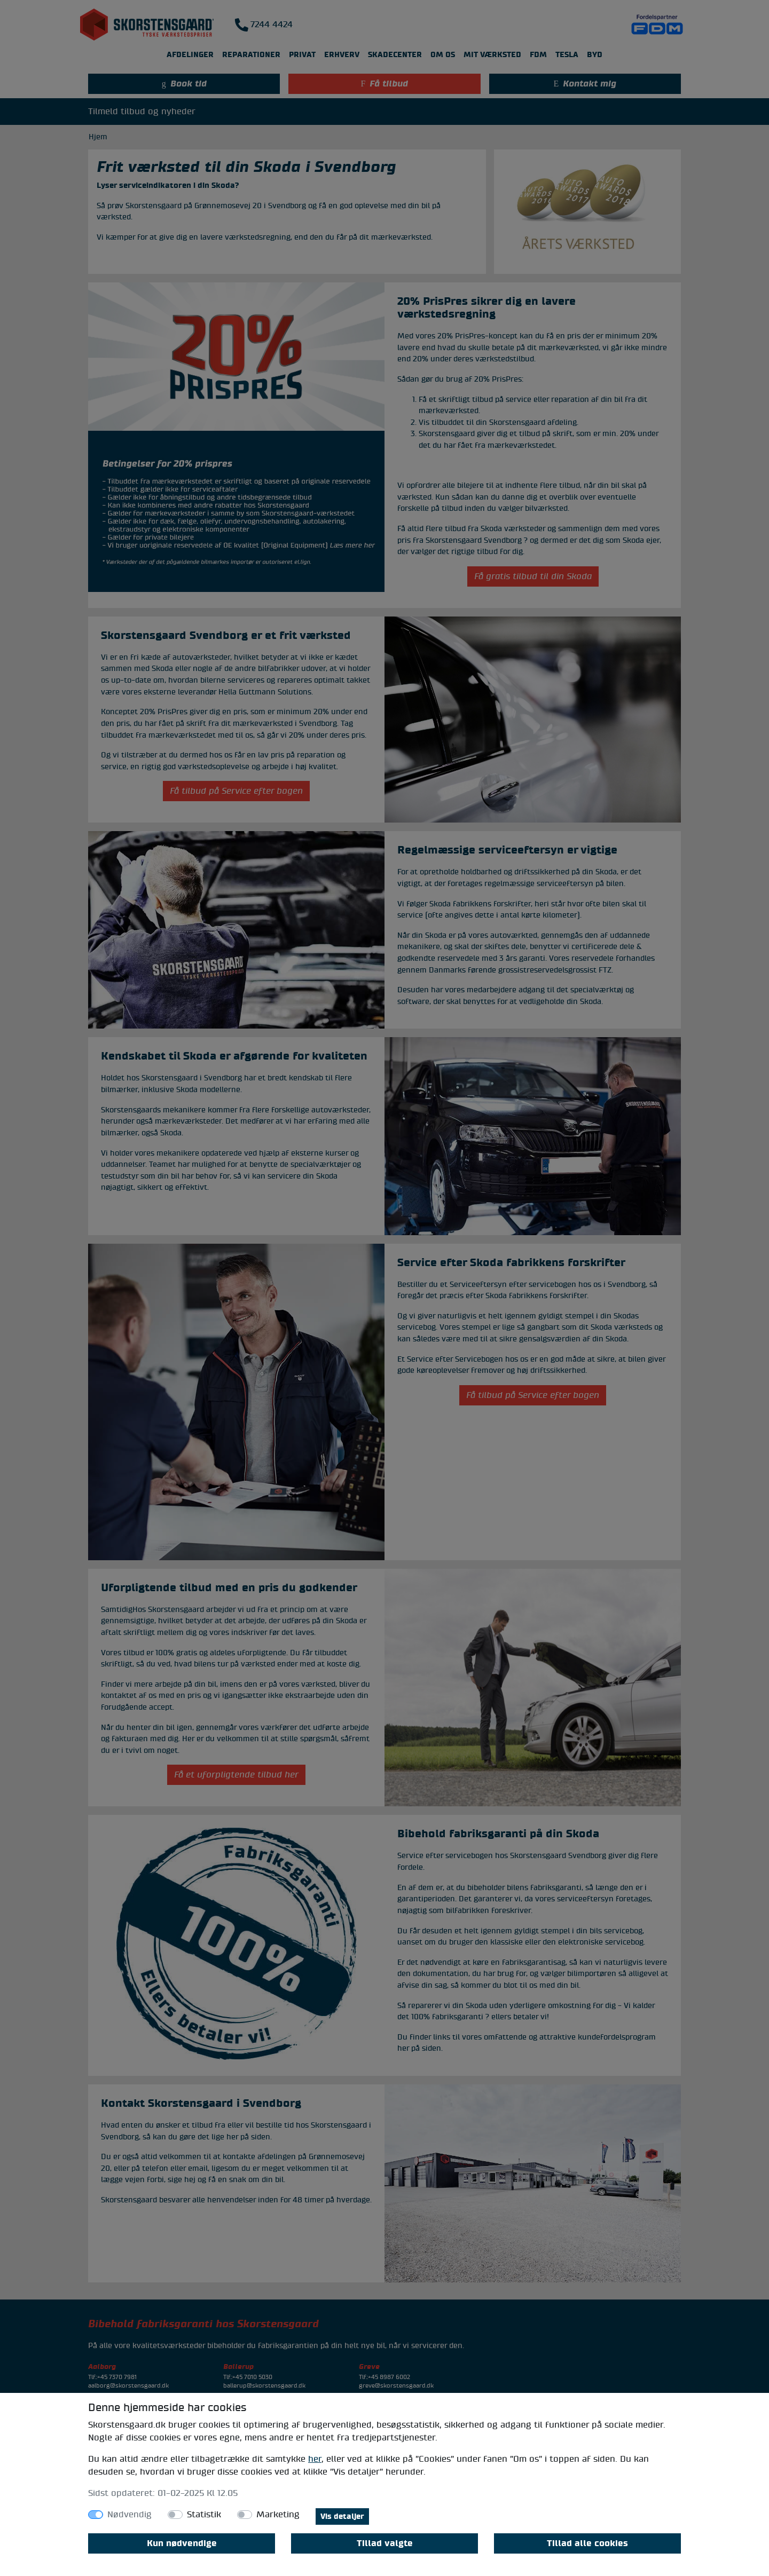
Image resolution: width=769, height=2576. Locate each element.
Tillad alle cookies (587, 2543)
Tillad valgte (385, 2543)
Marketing (278, 2514)
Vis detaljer (342, 2516)
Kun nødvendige (182, 2543)
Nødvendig (129, 2514)
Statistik (204, 2514)
